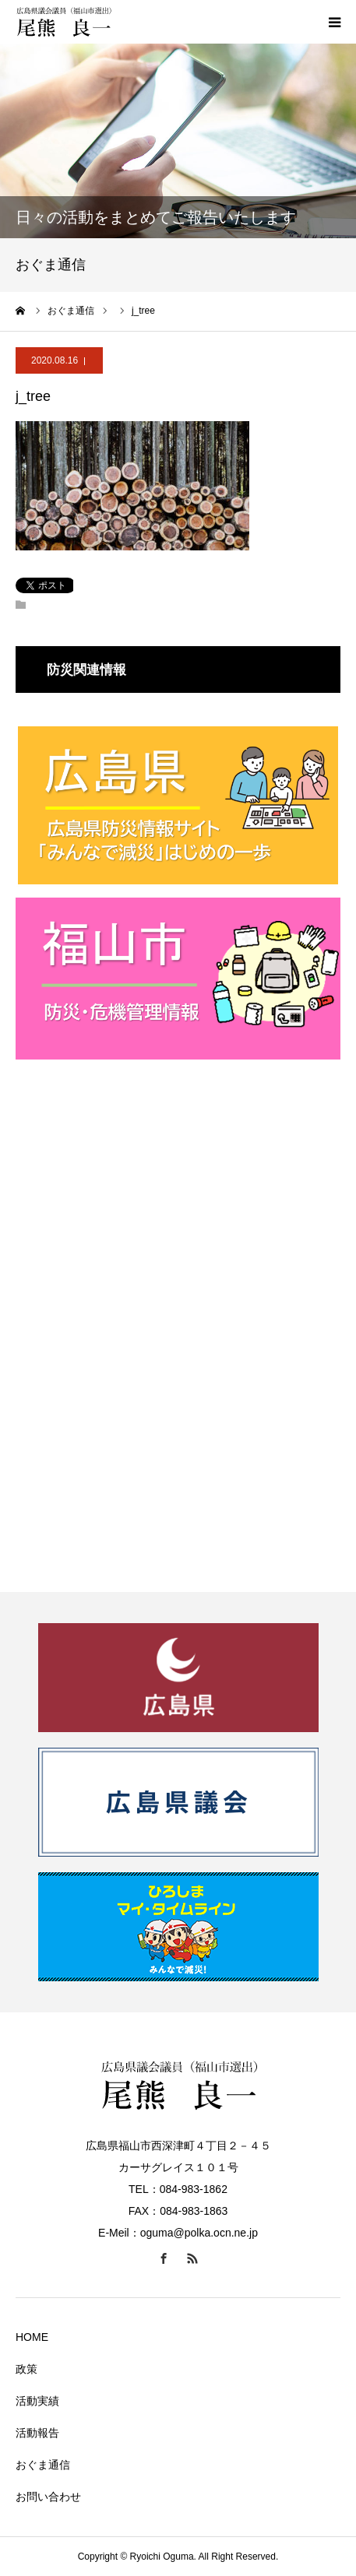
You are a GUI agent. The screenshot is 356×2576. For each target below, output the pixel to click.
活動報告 (37, 2433)
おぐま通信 (43, 2464)
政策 (26, 2369)
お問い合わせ (48, 2496)
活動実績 (37, 2401)
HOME (32, 2337)
